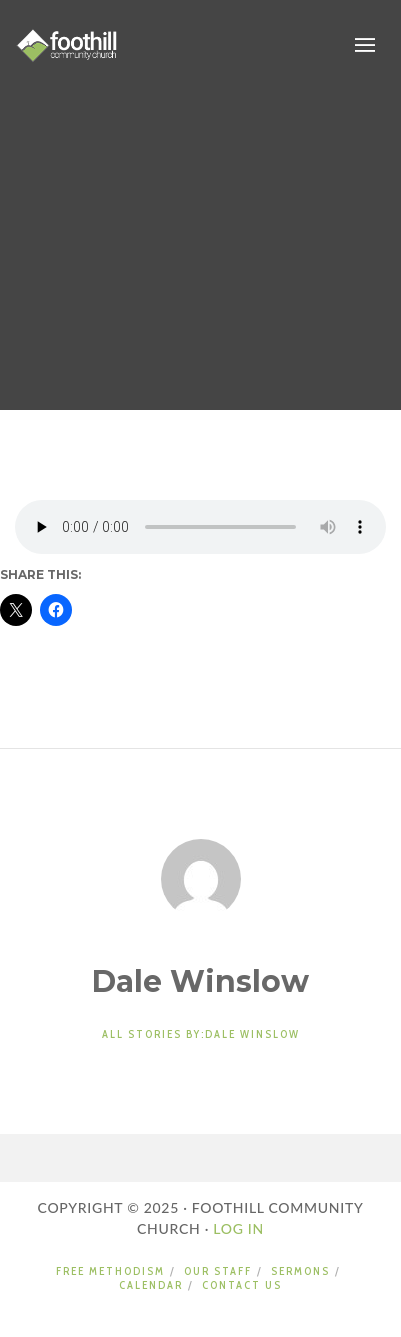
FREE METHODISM (110, 1271)
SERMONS (300, 1271)
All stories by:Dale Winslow (201, 1034)
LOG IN (236, 1228)
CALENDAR (151, 1285)
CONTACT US (242, 1285)
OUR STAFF (218, 1271)
